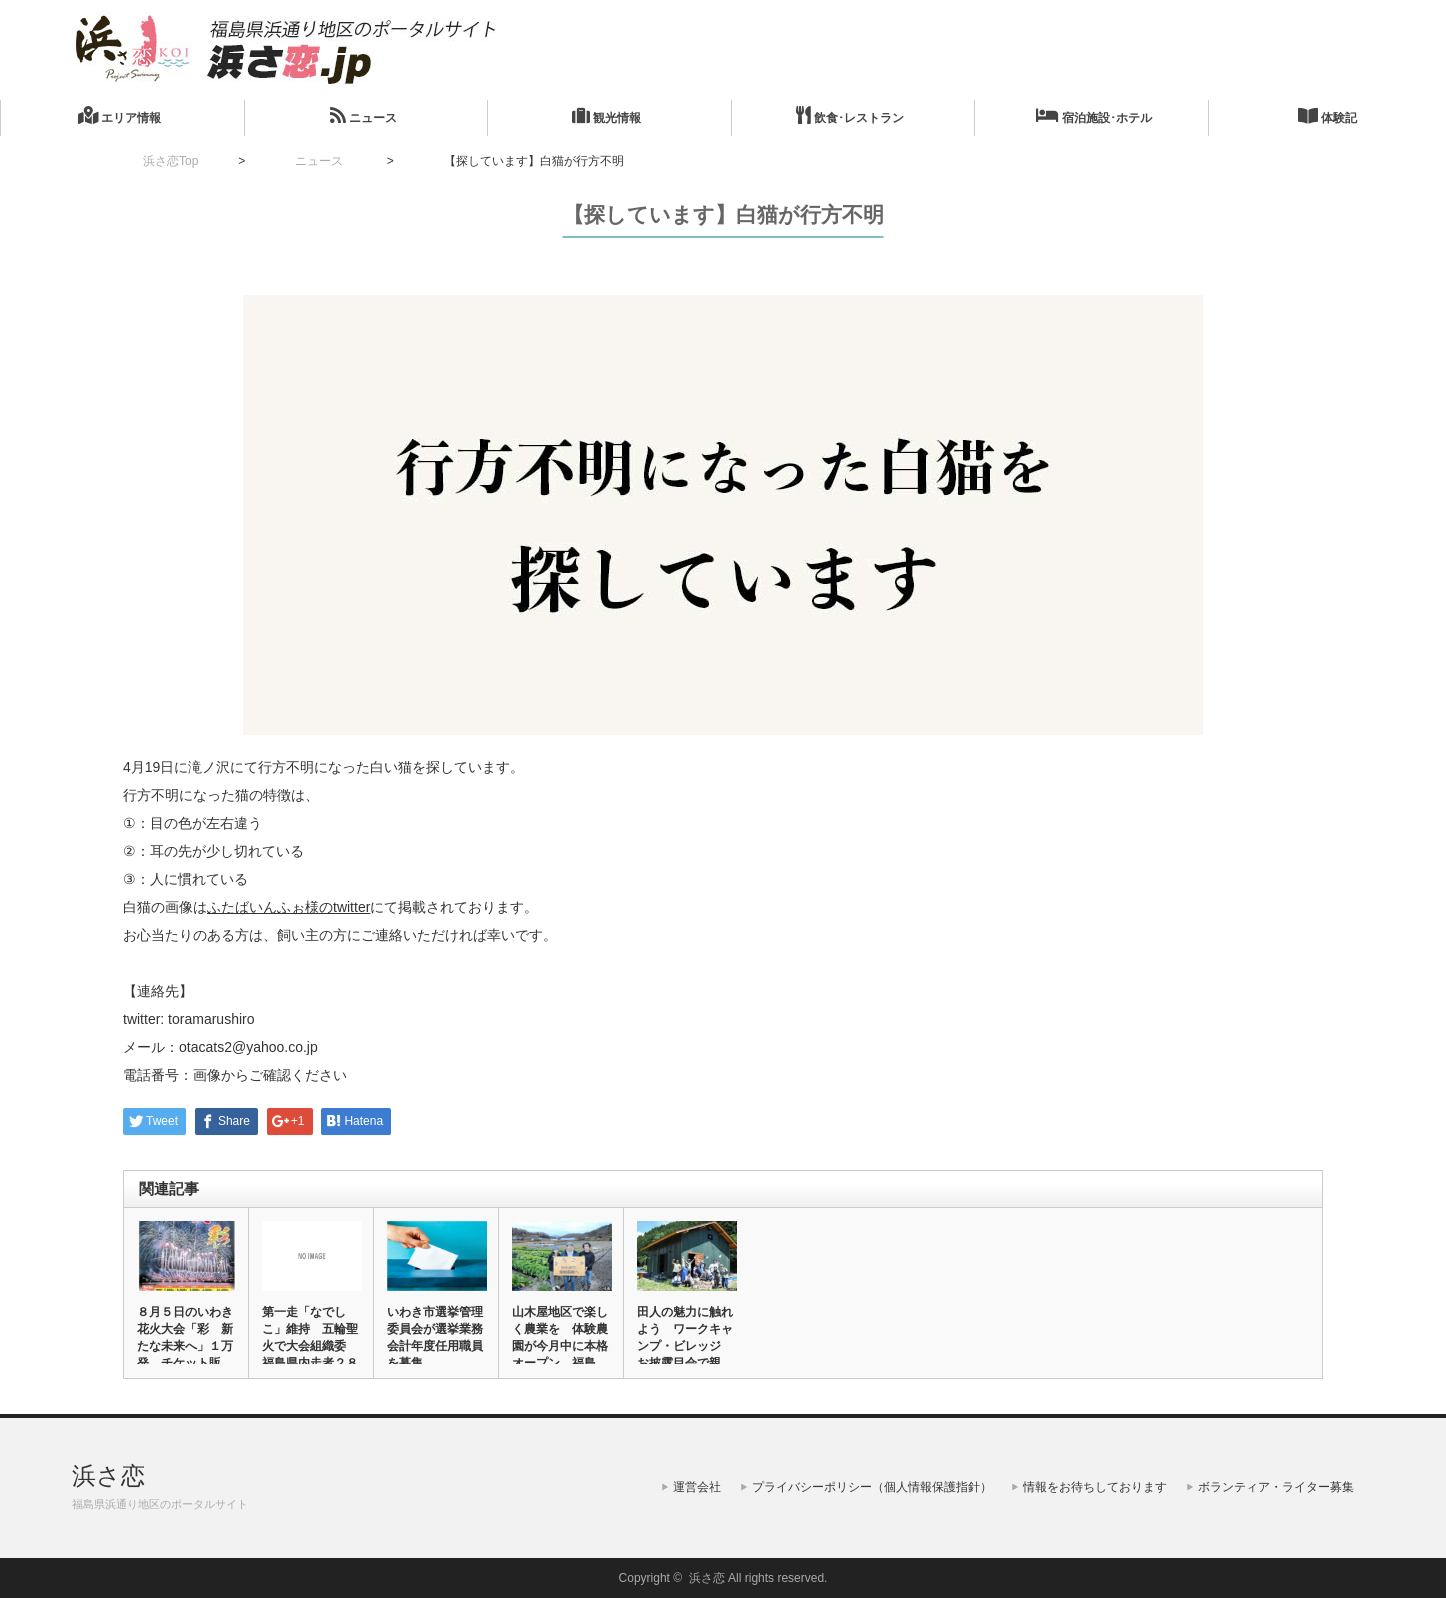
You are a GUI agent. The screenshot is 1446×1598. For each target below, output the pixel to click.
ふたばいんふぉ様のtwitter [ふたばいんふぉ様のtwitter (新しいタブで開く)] (288, 907)
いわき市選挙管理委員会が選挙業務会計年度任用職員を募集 (435, 1337)
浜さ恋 (108, 1475)
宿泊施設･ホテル (1094, 115)
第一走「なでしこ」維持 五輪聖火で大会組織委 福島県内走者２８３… (310, 1346)
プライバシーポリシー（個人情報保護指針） (872, 1487)
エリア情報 (119, 115)
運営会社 (697, 1487)
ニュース (363, 115)
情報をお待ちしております (1095, 1487)
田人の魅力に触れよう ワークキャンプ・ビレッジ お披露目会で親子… (685, 1346)
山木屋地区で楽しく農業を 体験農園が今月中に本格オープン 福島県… (560, 1346)
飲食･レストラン (850, 115)
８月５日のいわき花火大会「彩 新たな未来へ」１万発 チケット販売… (185, 1346)
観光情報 (606, 115)
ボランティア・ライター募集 (1276, 1487)
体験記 (1327, 115)
